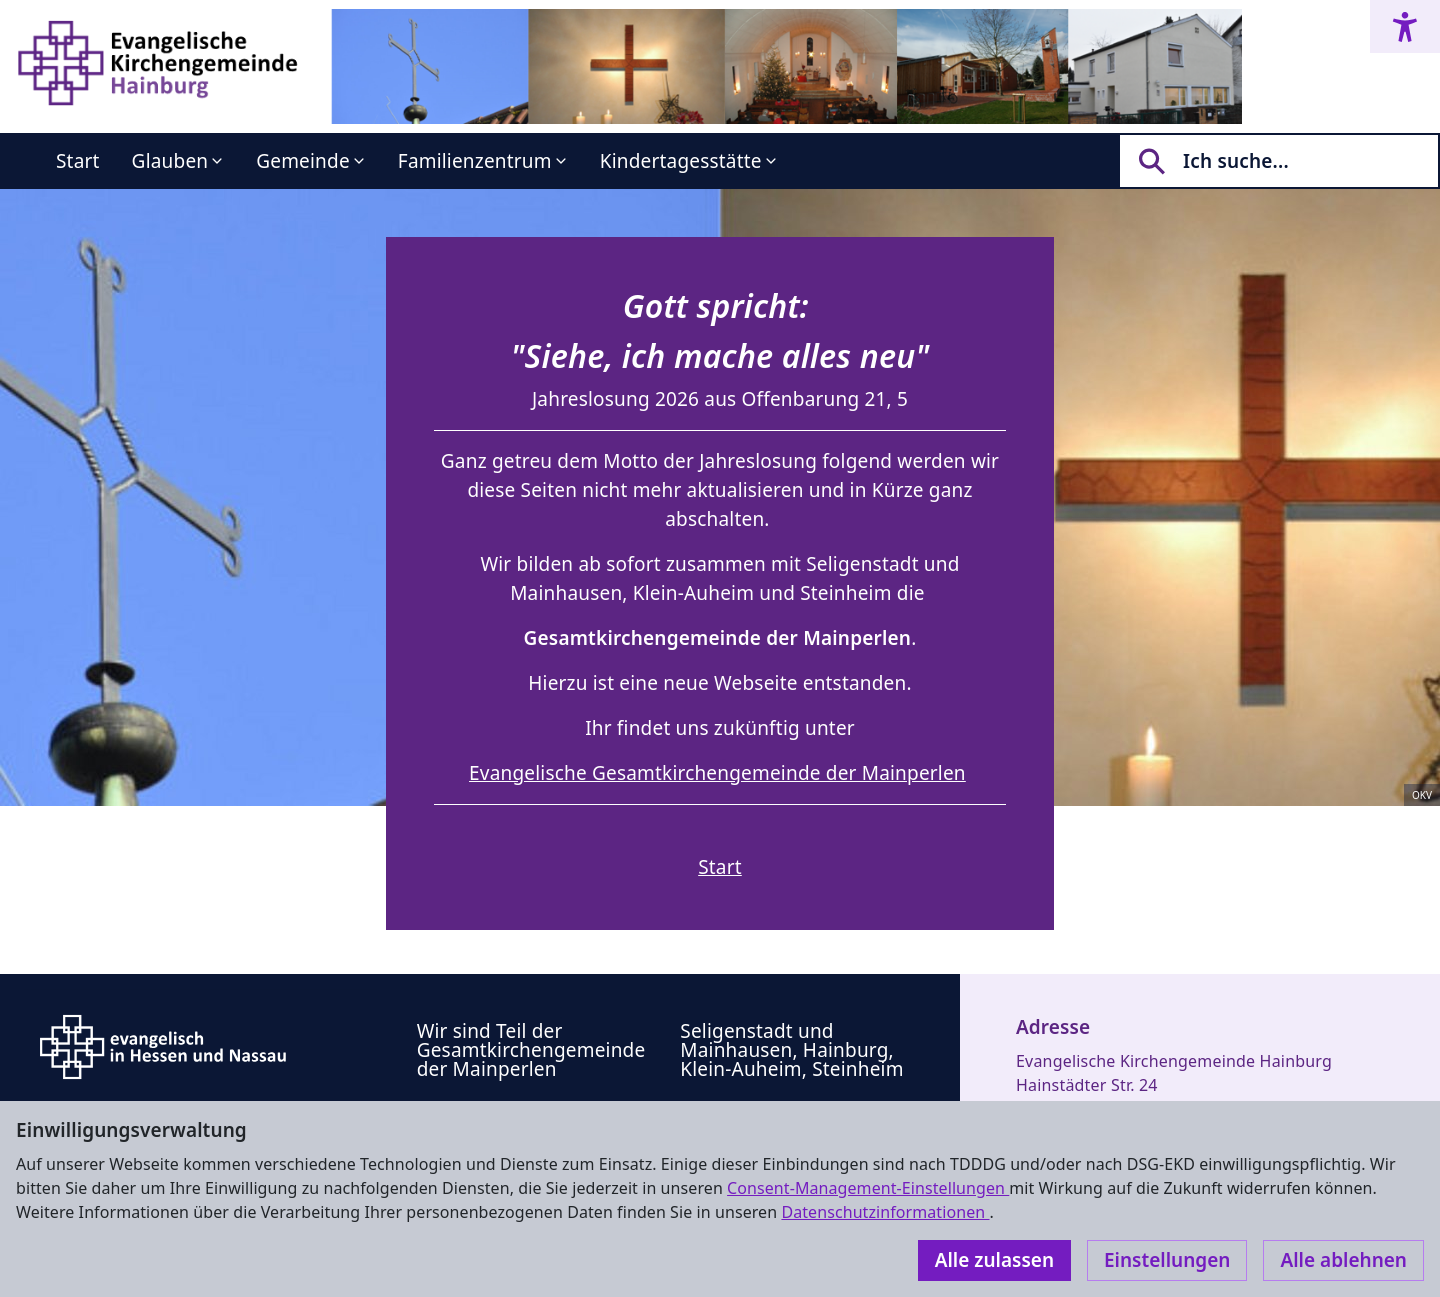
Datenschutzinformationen (885, 1212)
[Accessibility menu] (1405, 26)
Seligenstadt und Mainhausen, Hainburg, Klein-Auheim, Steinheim (791, 1050)
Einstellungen (1167, 1260)
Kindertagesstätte (681, 161)
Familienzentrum (475, 161)
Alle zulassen (994, 1260)
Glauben (170, 161)
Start (78, 161)
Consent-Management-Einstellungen (868, 1188)
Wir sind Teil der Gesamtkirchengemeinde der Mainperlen (531, 1050)
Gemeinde (303, 161)
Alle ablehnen (1343, 1260)
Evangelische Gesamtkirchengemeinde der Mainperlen (717, 773)
